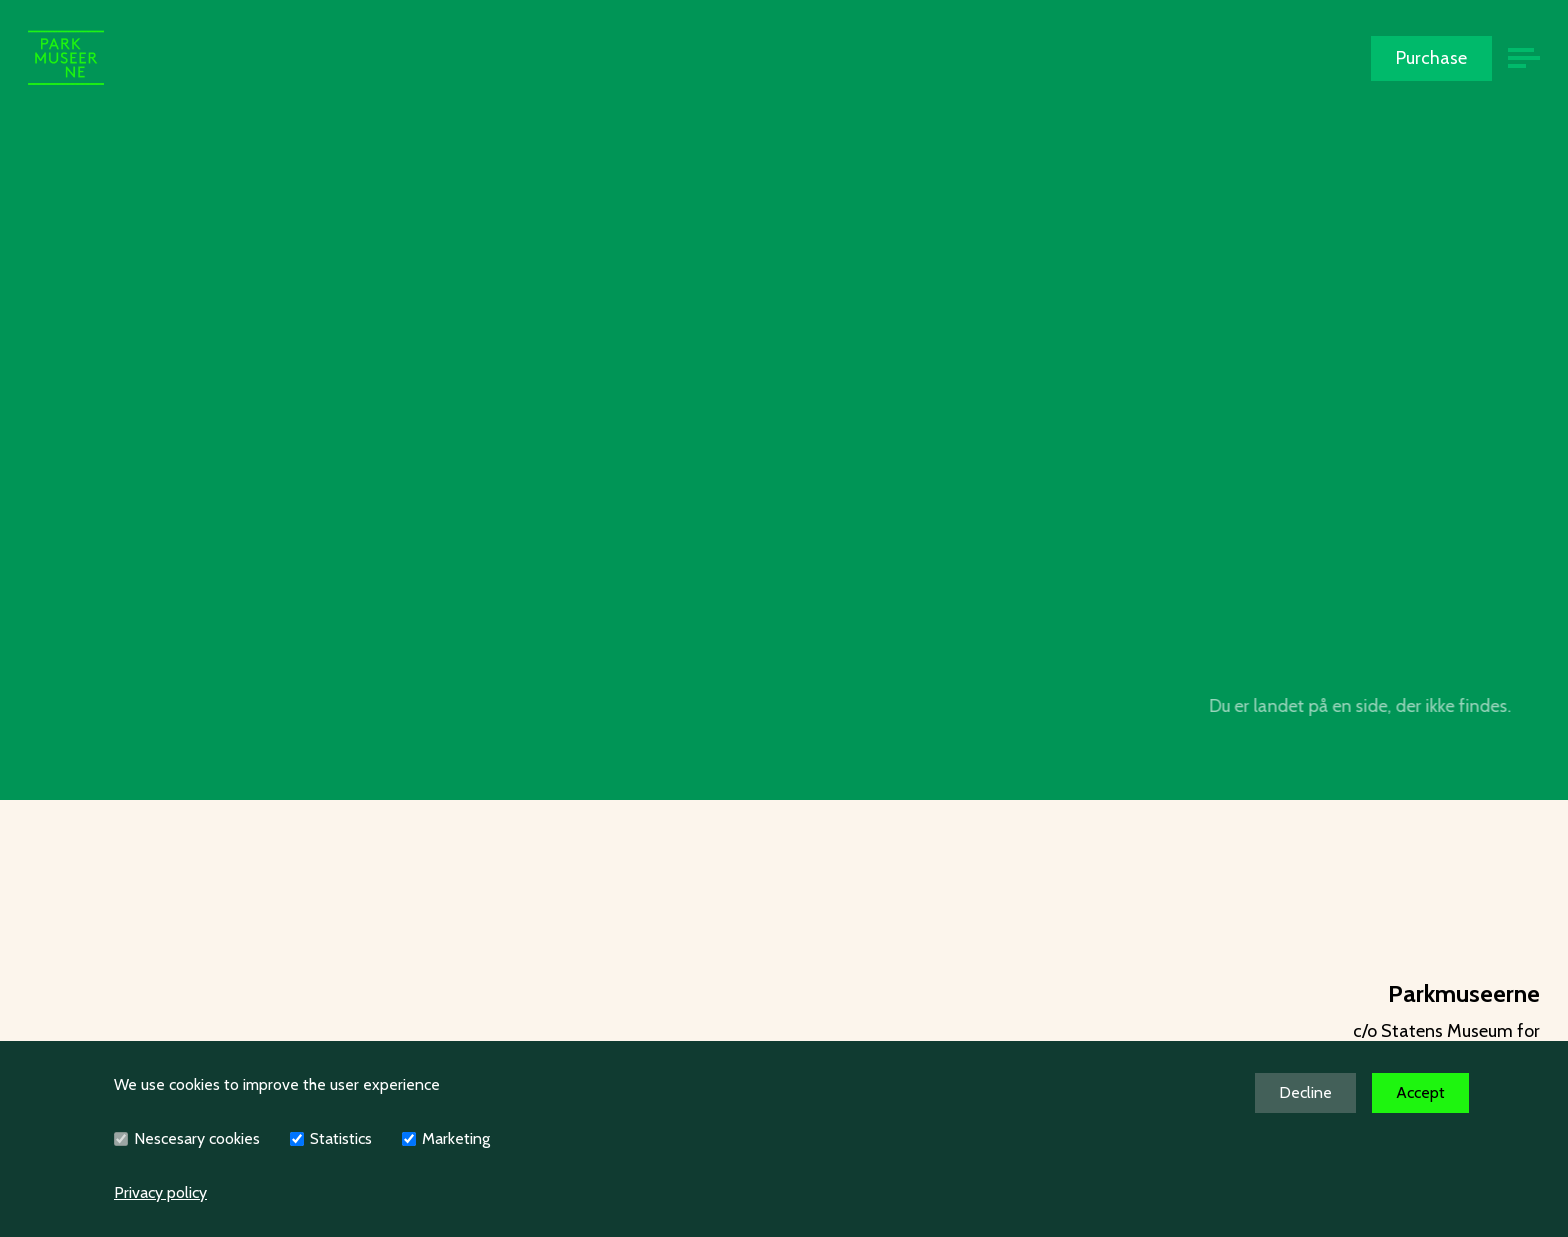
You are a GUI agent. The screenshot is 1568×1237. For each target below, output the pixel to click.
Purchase (1431, 58)
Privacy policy (160, 1192)
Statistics (341, 1138)
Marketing (456, 1138)
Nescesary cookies (197, 1138)
